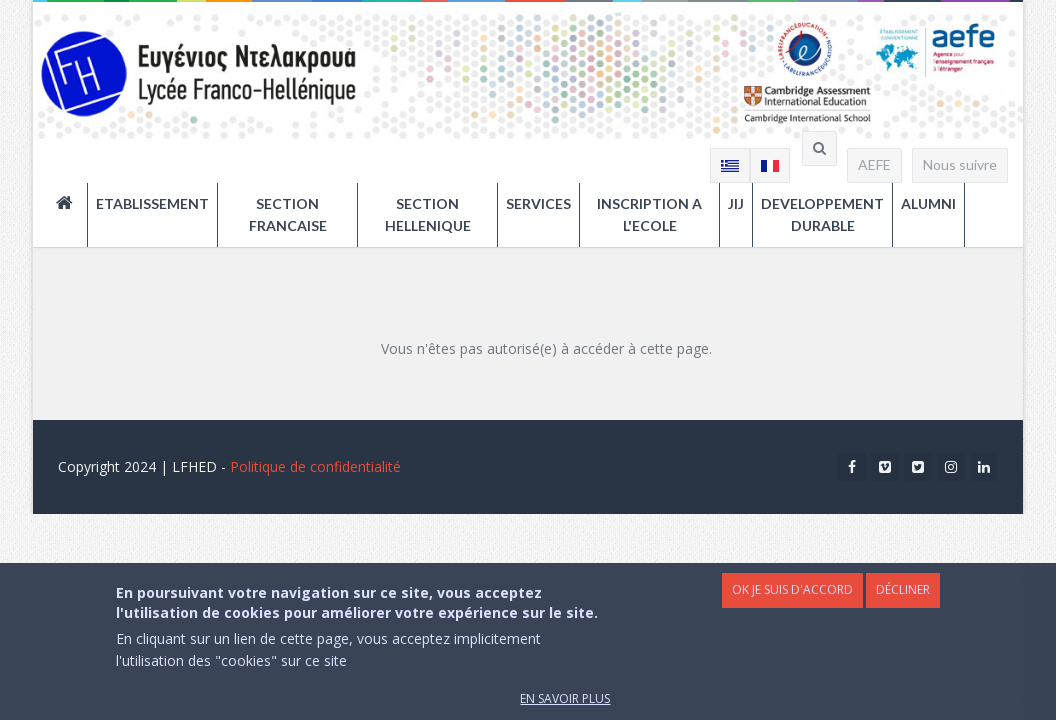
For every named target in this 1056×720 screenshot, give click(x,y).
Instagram (951, 470)
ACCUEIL (72, 203)
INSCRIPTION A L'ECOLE (649, 214)
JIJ (736, 203)
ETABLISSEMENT (152, 203)
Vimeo (885, 470)
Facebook (852, 470)
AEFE (874, 164)
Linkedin (984, 470)
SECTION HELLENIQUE (428, 214)
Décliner (903, 604)
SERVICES (538, 203)
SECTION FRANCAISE (288, 214)
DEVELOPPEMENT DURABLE (822, 214)
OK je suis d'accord (792, 604)
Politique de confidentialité (315, 466)
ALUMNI (928, 203)
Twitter (918, 470)
